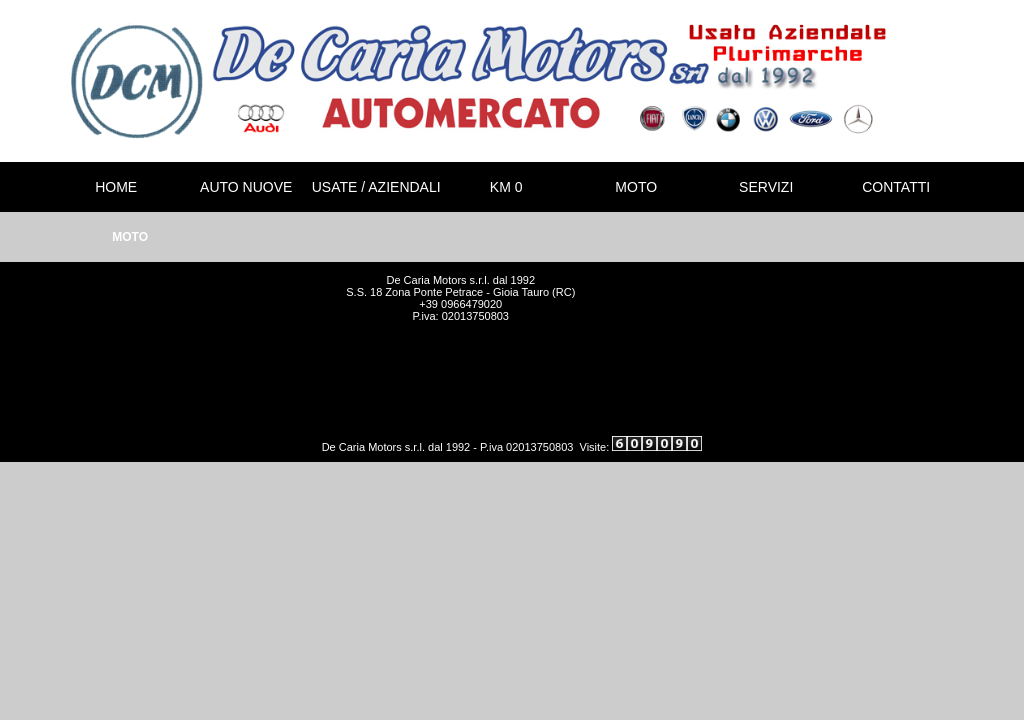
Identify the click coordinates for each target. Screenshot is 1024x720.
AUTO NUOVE (246, 187)
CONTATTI (896, 187)
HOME (116, 187)
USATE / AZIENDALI (376, 187)
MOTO (636, 187)
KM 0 (506, 187)
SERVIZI (766, 187)
